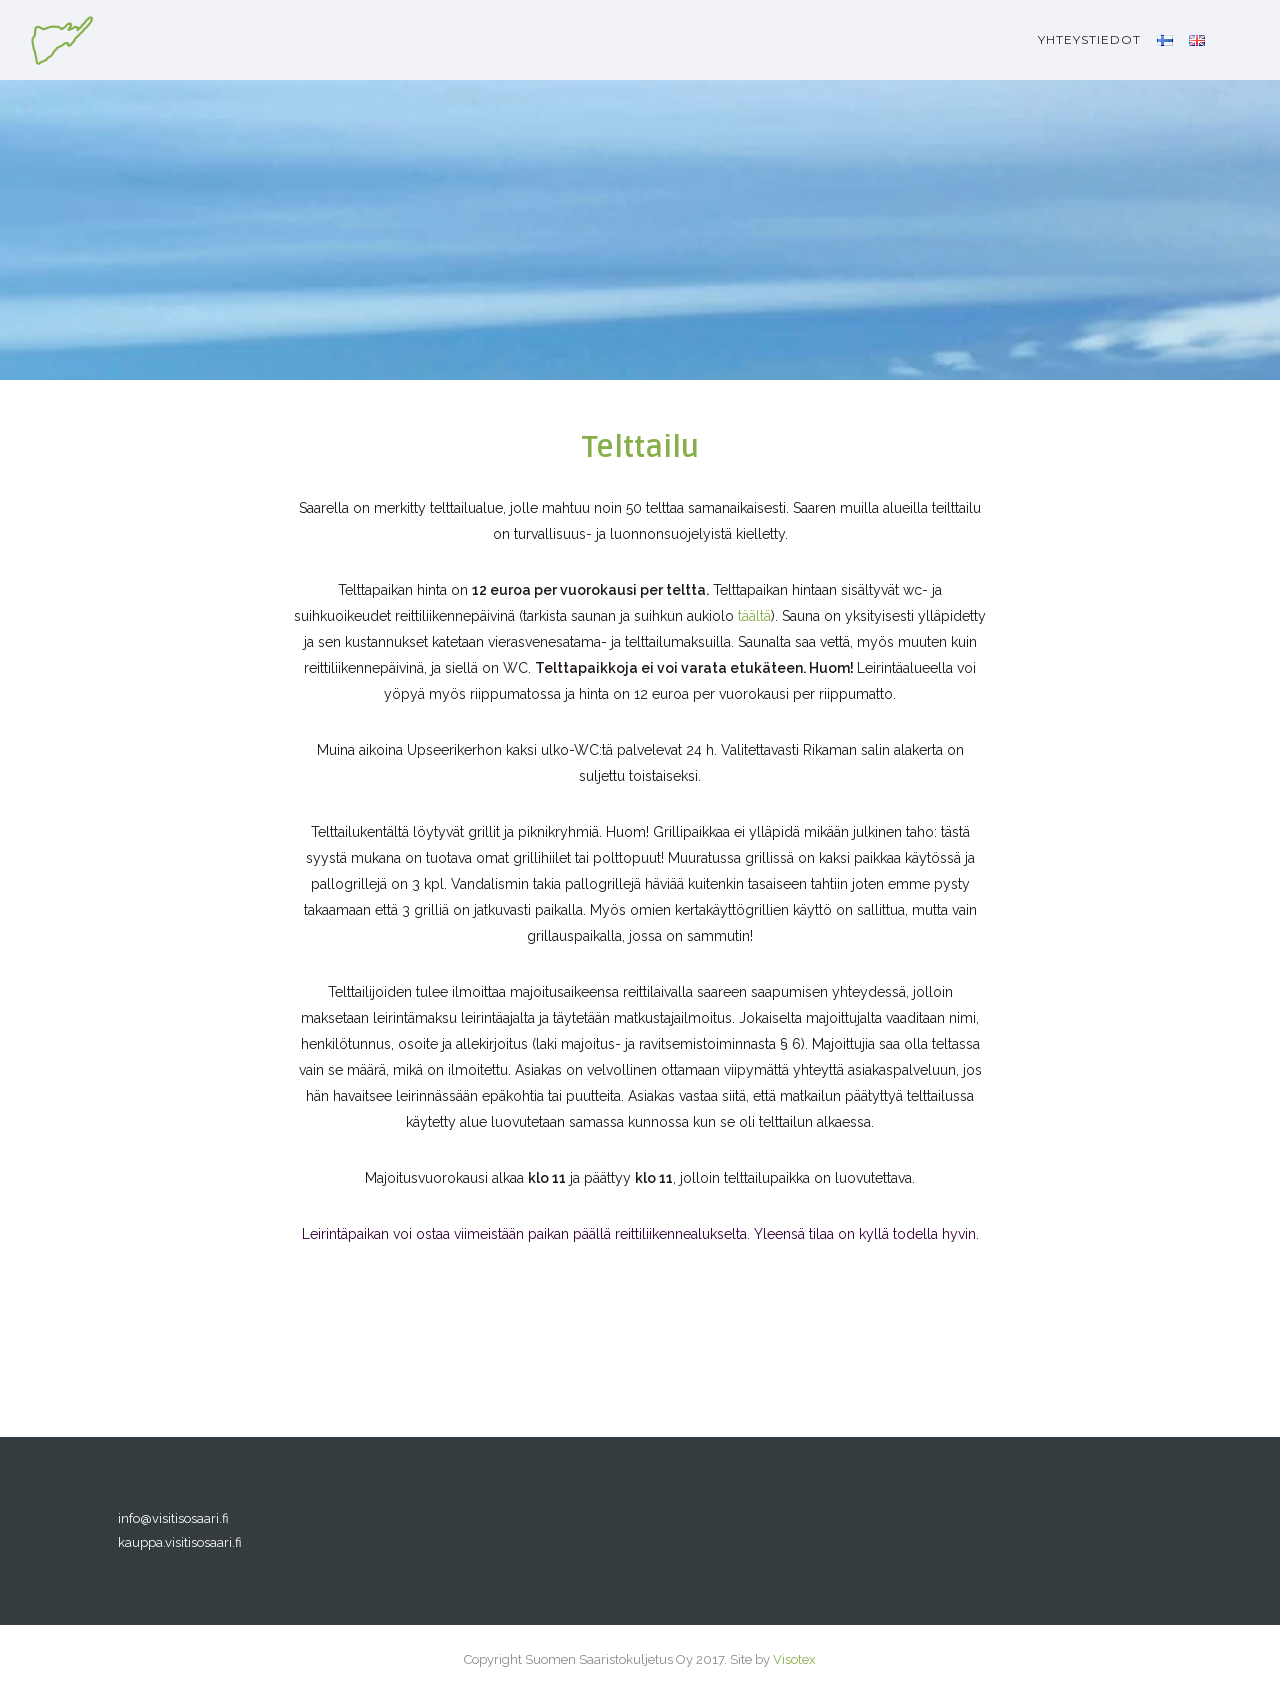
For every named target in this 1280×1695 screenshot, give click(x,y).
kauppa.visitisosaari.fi (180, 1542)
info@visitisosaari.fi (173, 1518)
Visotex (794, 1659)
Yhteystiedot (1089, 39)
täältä (754, 616)
